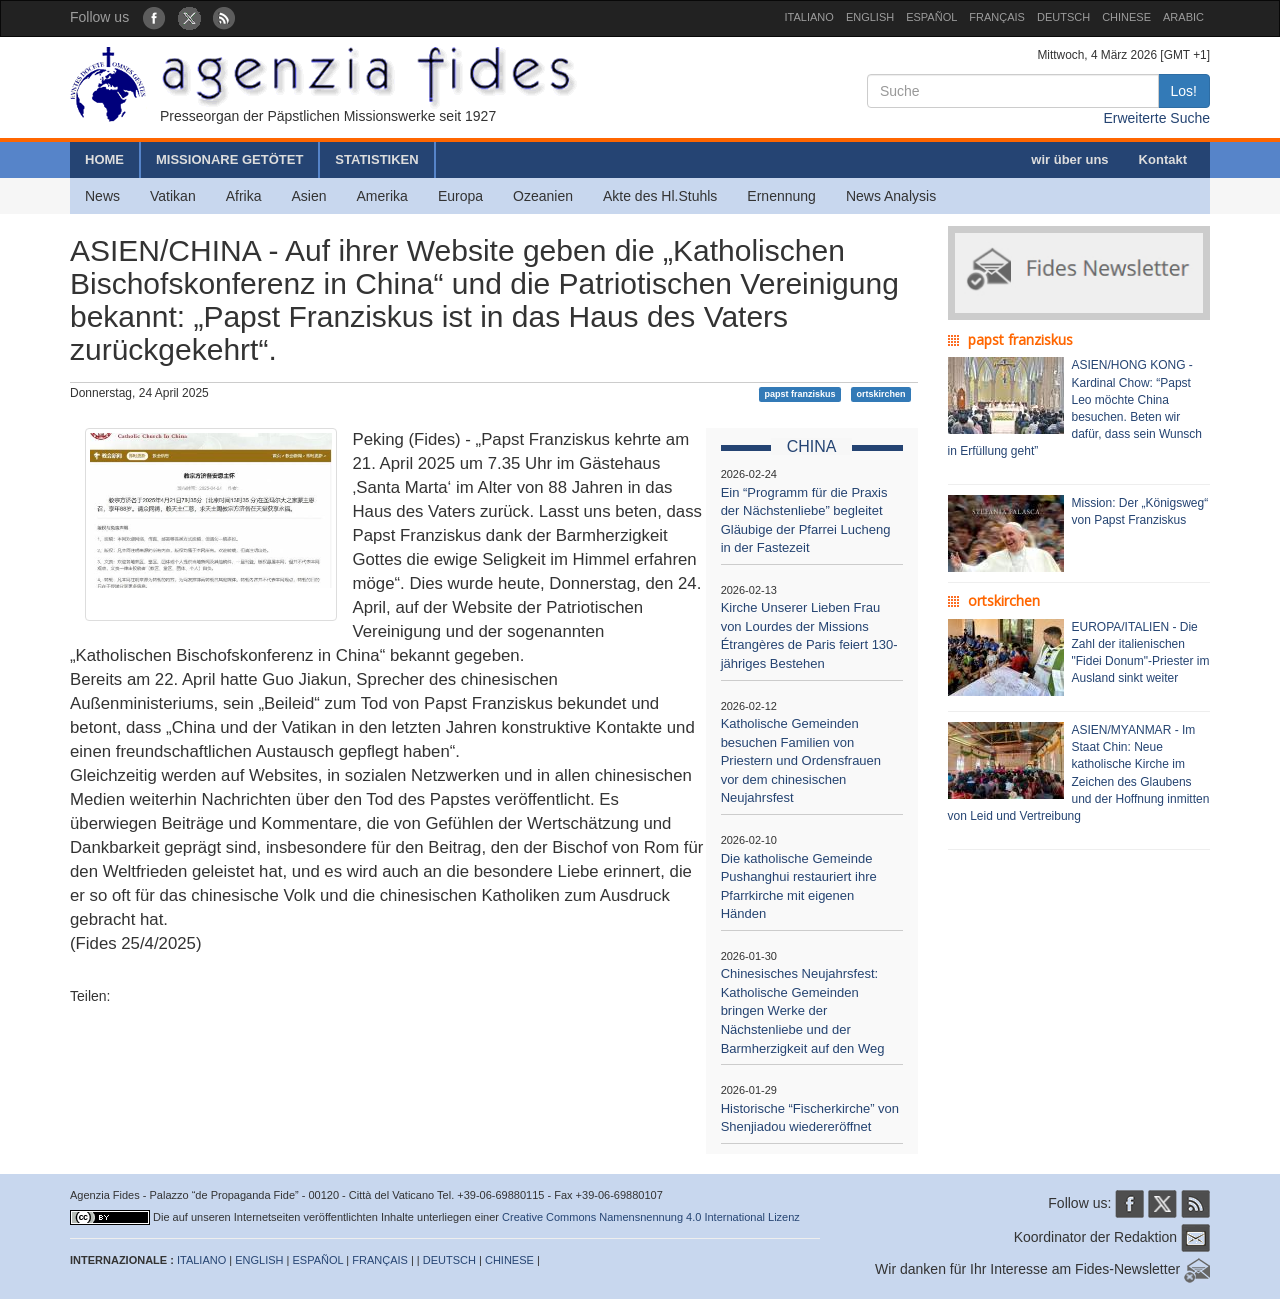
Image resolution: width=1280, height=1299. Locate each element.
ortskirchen (880, 394)
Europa (460, 196)
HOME (104, 159)
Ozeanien (543, 196)
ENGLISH (870, 17)
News (102, 196)
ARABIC (1183, 17)
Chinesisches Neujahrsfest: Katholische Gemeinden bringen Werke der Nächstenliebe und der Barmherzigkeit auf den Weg (803, 1010)
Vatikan (173, 196)
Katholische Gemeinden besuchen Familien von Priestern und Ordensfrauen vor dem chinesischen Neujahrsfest (801, 760)
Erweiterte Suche (1156, 118)
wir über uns (1069, 159)
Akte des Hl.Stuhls (660, 196)
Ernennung (781, 196)
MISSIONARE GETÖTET (229, 159)
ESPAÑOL (931, 17)
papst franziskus (800, 394)
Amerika (382, 196)
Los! (1184, 91)
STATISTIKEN (376, 159)
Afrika (244, 196)
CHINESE (1126, 17)
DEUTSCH (1063, 17)
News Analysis (891, 196)
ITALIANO (809, 17)
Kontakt (1163, 159)
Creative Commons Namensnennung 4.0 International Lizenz (651, 1217)
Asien (308, 196)
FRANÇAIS (997, 17)
